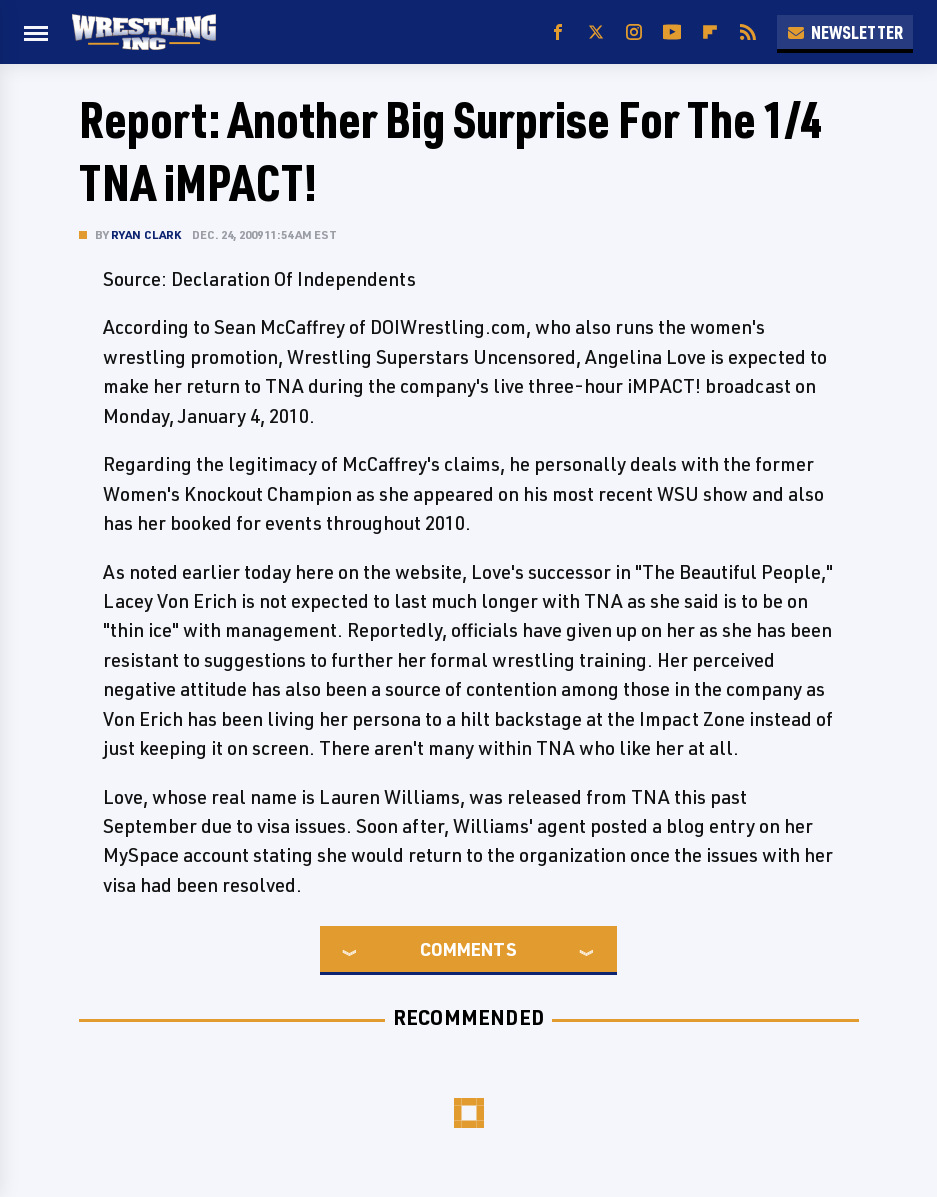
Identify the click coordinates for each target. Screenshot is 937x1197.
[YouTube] (672, 32)
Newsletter (845, 32)
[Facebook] (558, 32)
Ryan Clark (146, 234)
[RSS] (748, 32)
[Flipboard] (710, 32)
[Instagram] (634, 32)
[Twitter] (596, 32)
